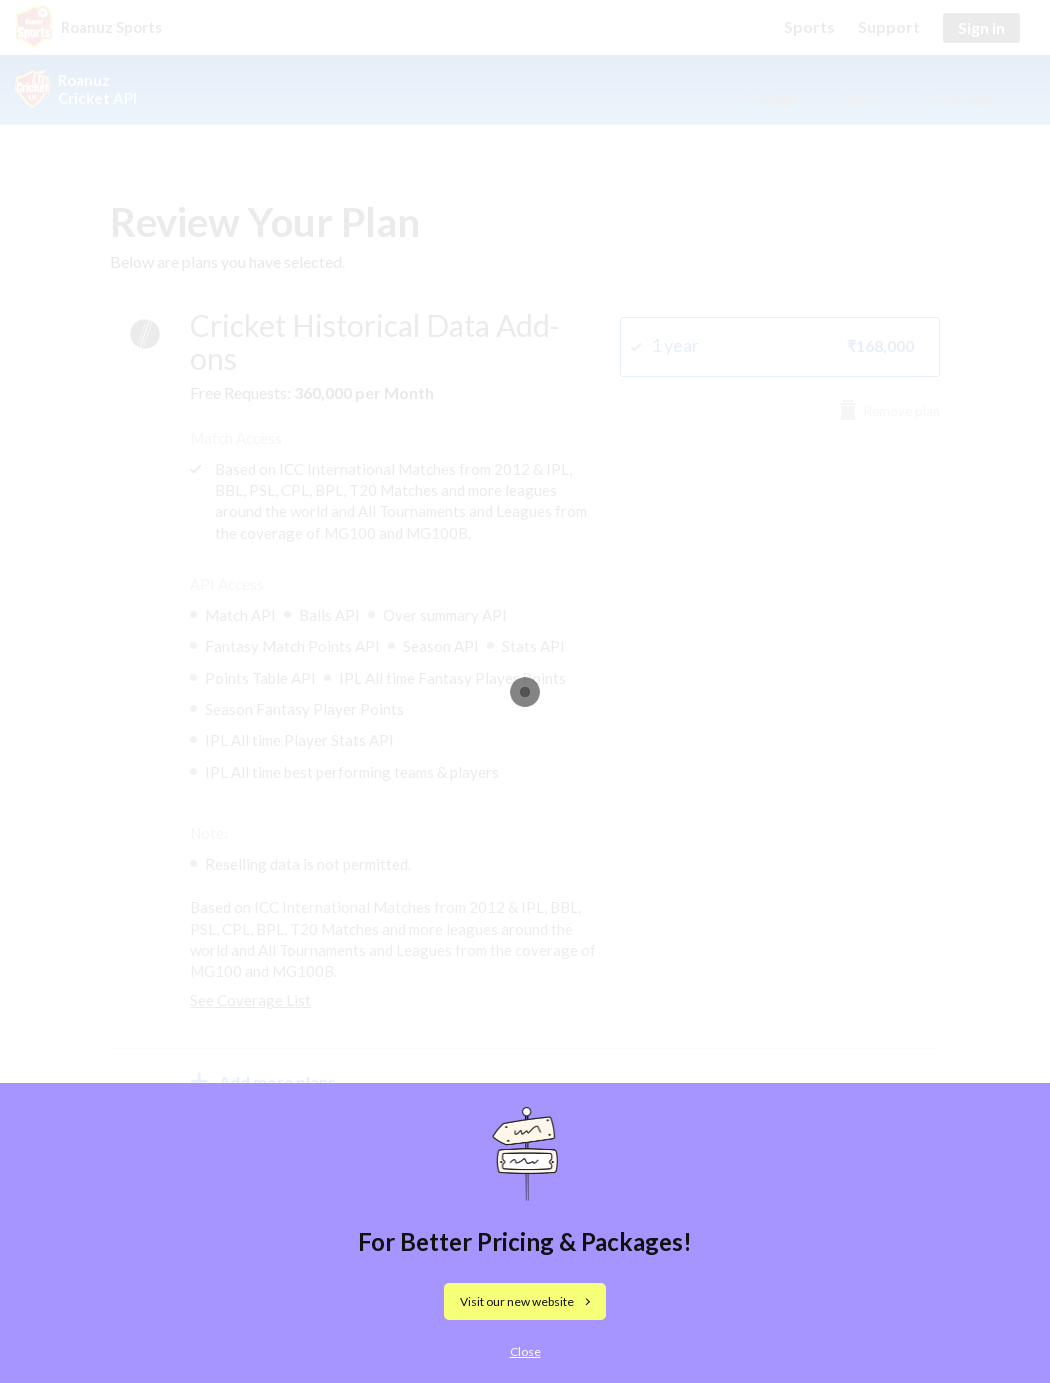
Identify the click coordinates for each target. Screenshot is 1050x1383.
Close (525, 1351)
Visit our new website (517, 1301)
